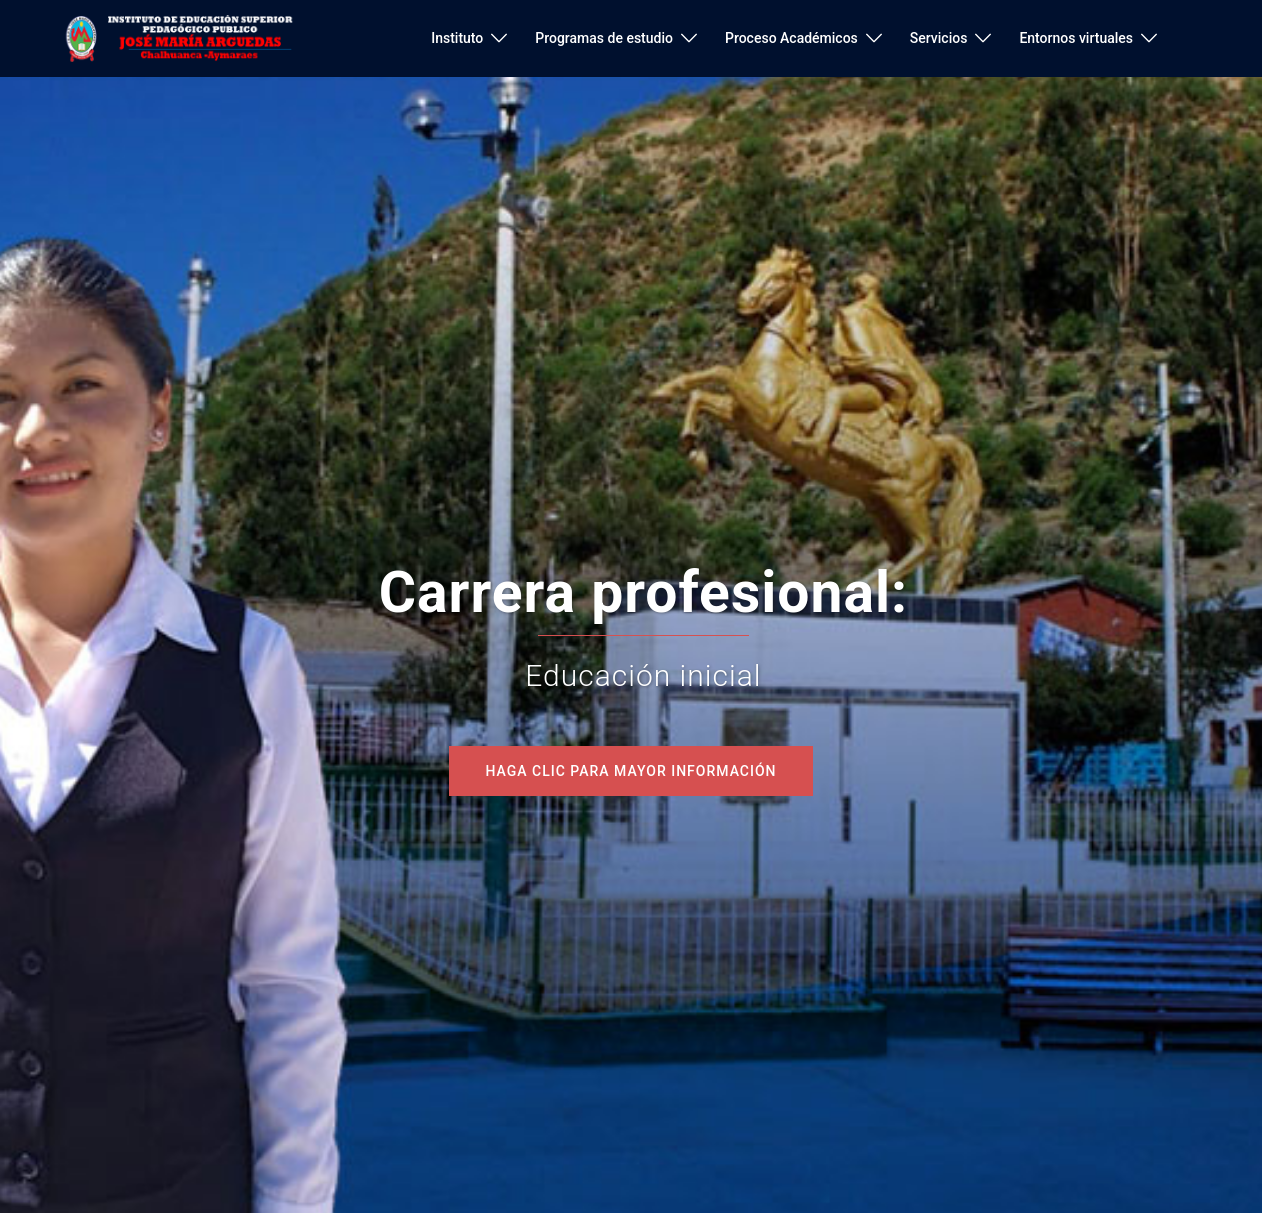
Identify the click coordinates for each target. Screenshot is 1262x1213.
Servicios (939, 38)
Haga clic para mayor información (630, 771)
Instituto (457, 38)
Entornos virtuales (1076, 38)
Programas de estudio (604, 38)
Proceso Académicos (791, 38)
